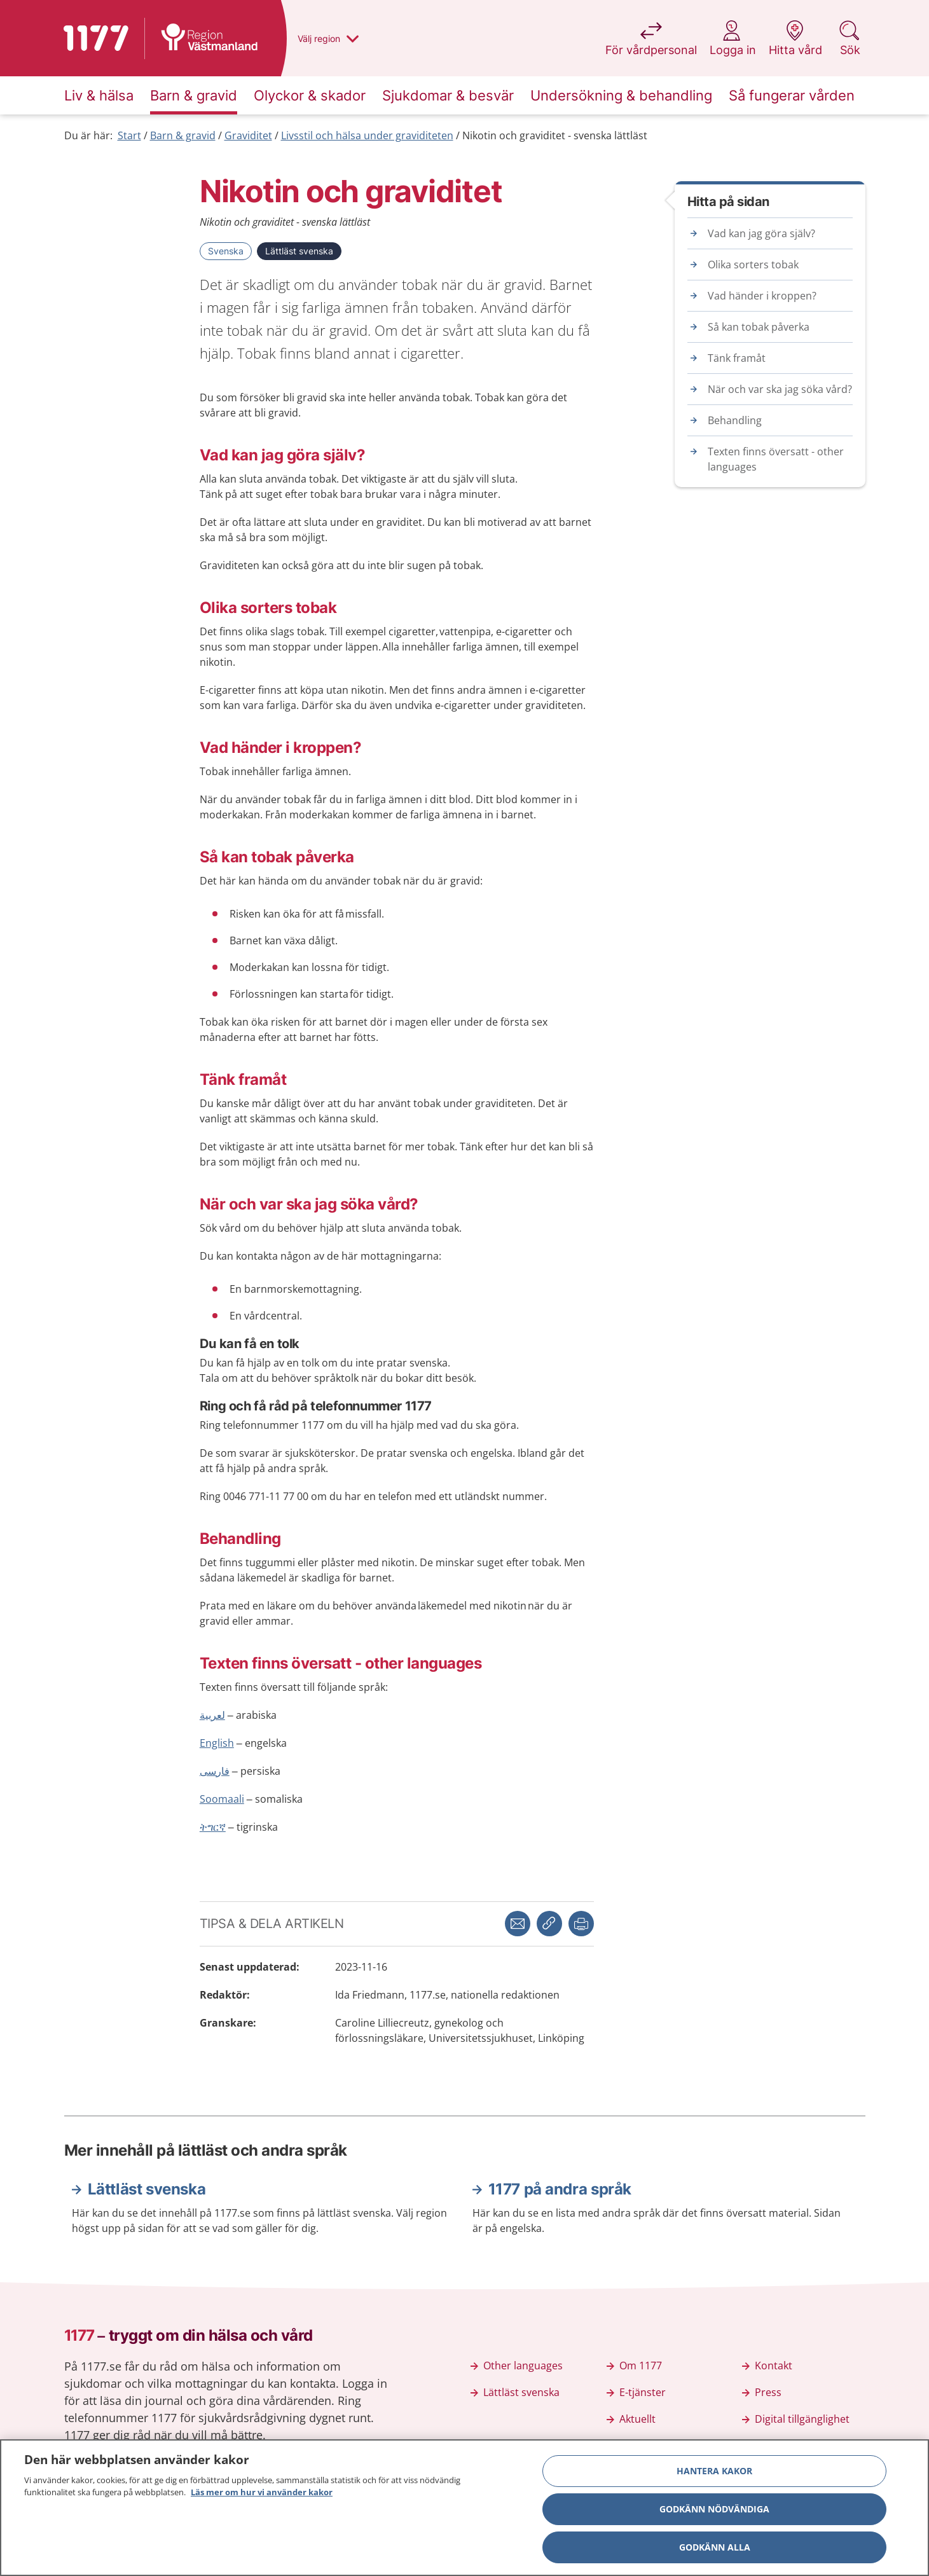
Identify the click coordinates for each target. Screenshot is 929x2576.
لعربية (212, 1715)
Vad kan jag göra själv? (761, 233)
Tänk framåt (737, 358)
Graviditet (248, 135)
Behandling (735, 420)
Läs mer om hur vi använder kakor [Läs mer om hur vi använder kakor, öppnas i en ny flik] (262, 2497)
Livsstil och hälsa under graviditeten (367, 135)
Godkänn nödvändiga (714, 2513)
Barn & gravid (183, 135)
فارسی (215, 1771)
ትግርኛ (213, 1827)
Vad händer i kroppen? (762, 296)
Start (129, 135)
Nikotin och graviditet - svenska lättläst (554, 135)
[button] (581, 1923)
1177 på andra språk (559, 2189)
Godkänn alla (714, 2551)
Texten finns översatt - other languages (776, 459)
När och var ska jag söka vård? (780, 389)
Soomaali (222, 1799)
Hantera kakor (714, 2475)
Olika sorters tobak (753, 265)
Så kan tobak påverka (758, 327)
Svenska (226, 250)
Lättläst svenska (299, 250)
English (217, 1743)
